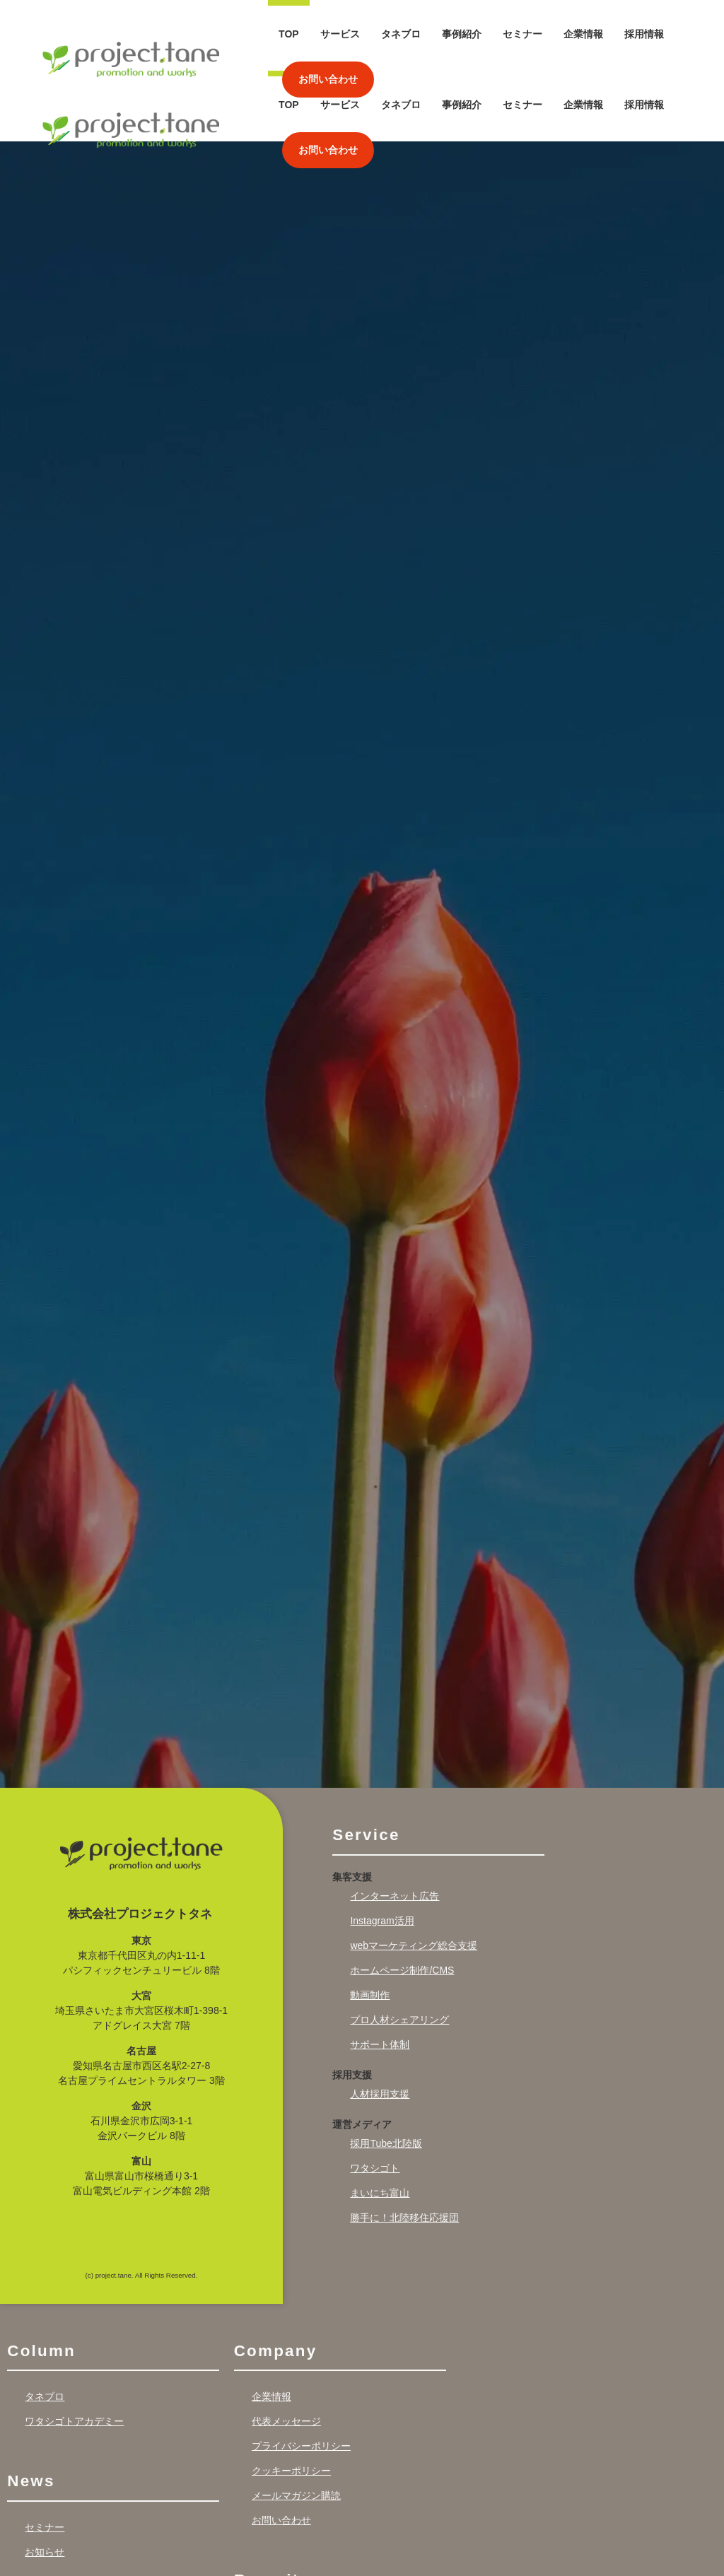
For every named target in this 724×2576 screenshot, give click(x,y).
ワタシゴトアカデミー (74, 2351)
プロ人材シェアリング (399, 1949)
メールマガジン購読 (296, 2425)
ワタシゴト (374, 2097)
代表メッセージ (286, 2351)
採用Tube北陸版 (385, 2072)
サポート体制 (379, 1973)
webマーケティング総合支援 (413, 1874)
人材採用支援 (379, 2023)
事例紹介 (461, 34)
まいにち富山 (379, 2122)
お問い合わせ (328, 79)
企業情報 (583, 34)
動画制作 (370, 1924)
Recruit (267, 2510)
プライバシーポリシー (301, 2376)
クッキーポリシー (291, 2400)
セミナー (522, 34)
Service (365, 1765)
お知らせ (44, 2481)
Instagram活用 (382, 1850)
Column (41, 2280)
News (30, 2411)
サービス (340, 34)
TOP (289, 34)
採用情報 (644, 34)
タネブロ (401, 34)
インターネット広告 (394, 1825)
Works (35, 2541)
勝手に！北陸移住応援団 (404, 2147)
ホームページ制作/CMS (402, 1899)
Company (275, 2280)
